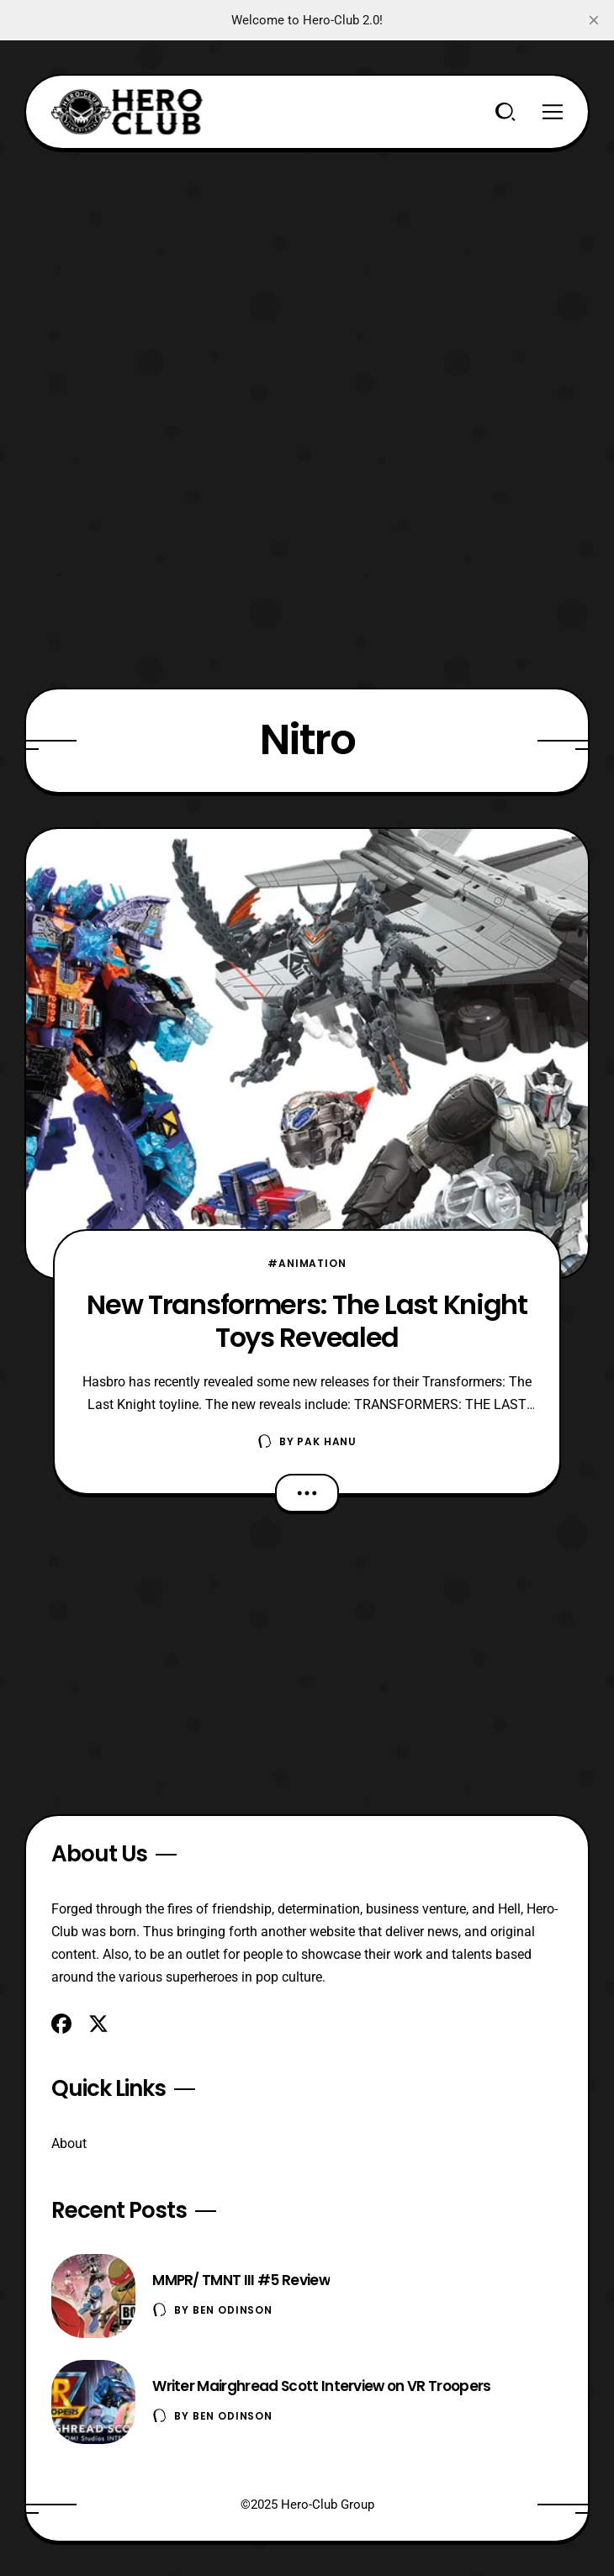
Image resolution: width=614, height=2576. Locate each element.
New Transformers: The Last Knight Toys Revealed (307, 1320)
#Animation (306, 1263)
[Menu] (553, 112)
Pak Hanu (327, 1441)
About (69, 2143)
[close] (593, 20)
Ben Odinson (233, 2310)
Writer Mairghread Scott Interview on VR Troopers (321, 2386)
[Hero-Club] (127, 112)
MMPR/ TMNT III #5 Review (241, 2280)
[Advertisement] (307, 267)
